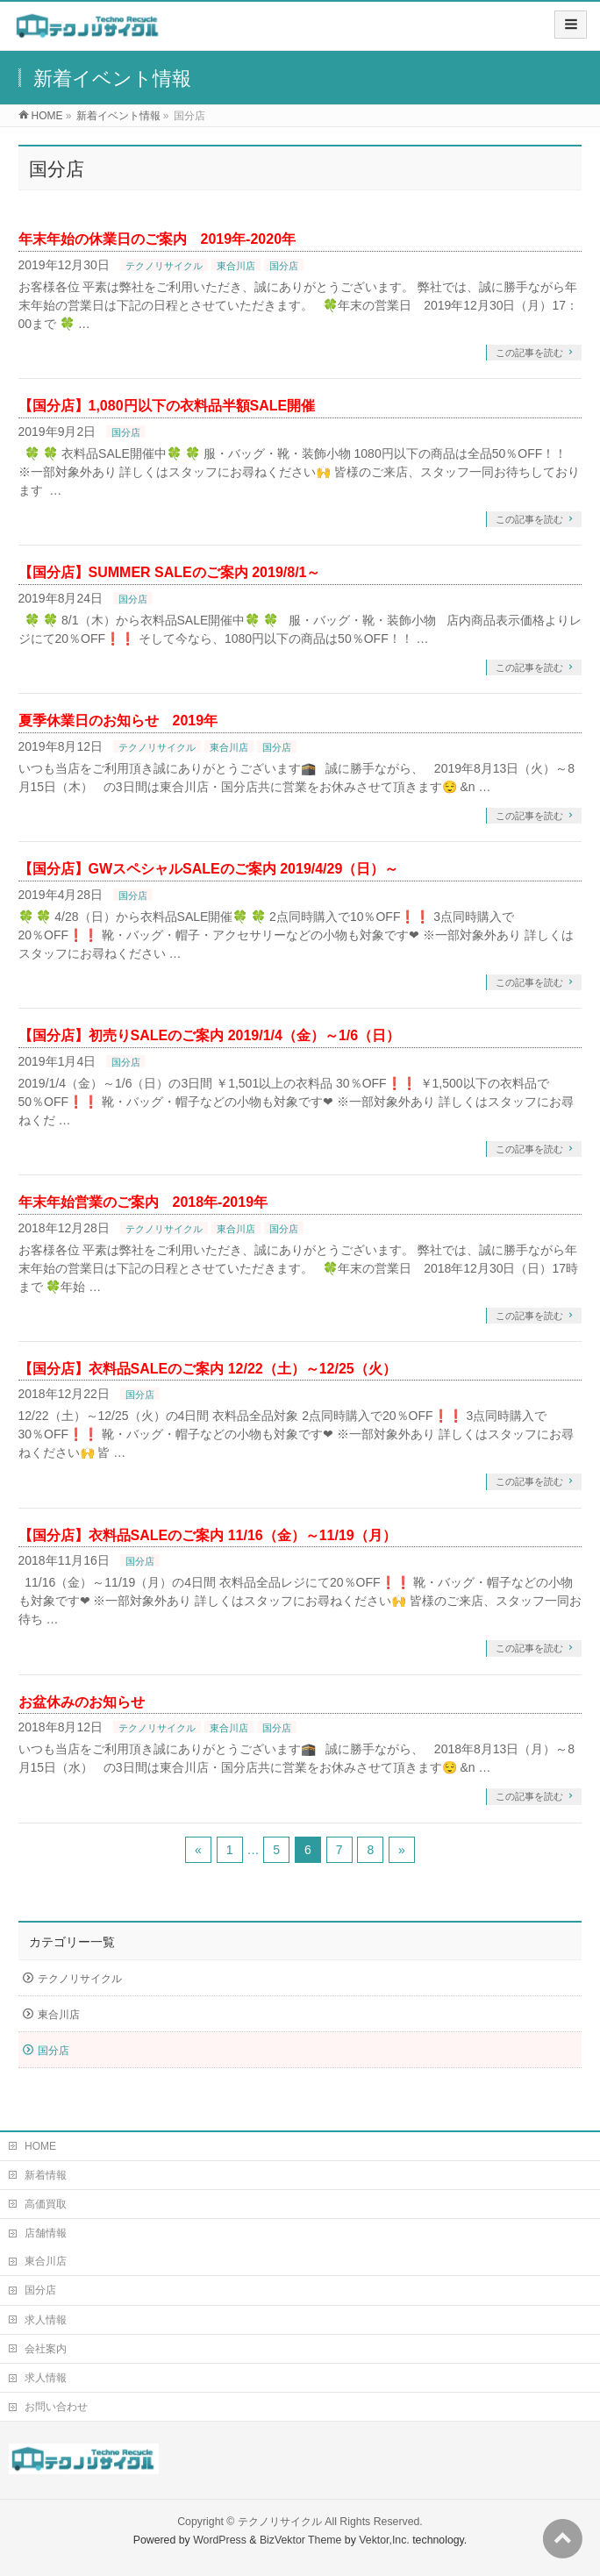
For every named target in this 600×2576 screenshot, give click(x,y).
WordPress (219, 2540)
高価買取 (46, 2204)
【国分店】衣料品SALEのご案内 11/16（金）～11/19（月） (207, 1535)
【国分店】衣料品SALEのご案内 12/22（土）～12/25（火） (207, 1368)
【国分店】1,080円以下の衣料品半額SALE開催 (167, 405)
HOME (40, 2146)
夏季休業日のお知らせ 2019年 (118, 720)
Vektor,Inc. (384, 2540)
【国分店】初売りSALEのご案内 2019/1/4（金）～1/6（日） (209, 1035)
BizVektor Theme (301, 2540)
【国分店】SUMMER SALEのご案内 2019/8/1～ (169, 572)
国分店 (283, 265)
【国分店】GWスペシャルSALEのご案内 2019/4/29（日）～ (208, 868)
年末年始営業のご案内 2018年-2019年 (143, 1202)
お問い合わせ (56, 2407)
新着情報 (46, 2175)
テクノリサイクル (164, 265)
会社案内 (46, 2349)
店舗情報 (46, 2233)
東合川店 (236, 265)
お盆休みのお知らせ (81, 1702)
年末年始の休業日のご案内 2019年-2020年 (157, 239)
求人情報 (46, 2320)
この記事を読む (529, 352)
